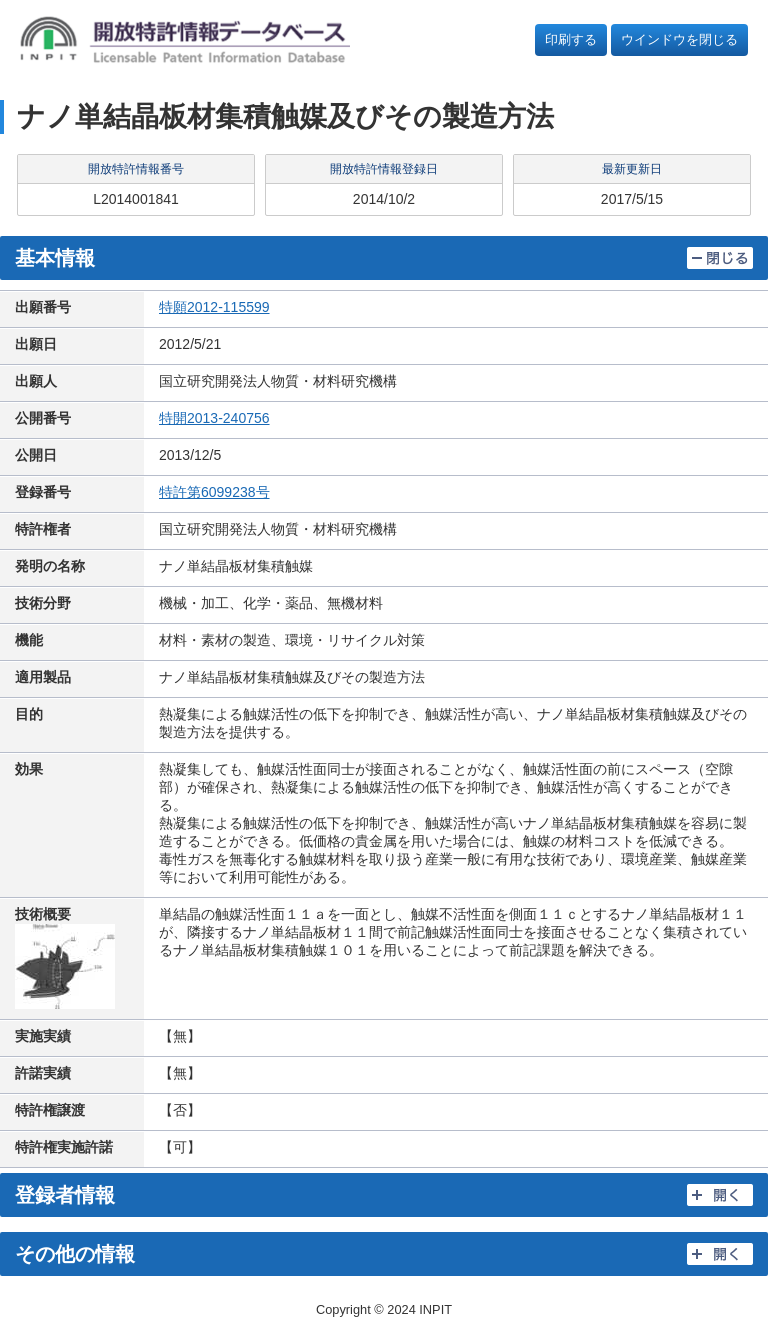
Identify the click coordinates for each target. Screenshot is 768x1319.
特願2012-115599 (214, 307)
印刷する (571, 39)
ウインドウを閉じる (679, 39)
